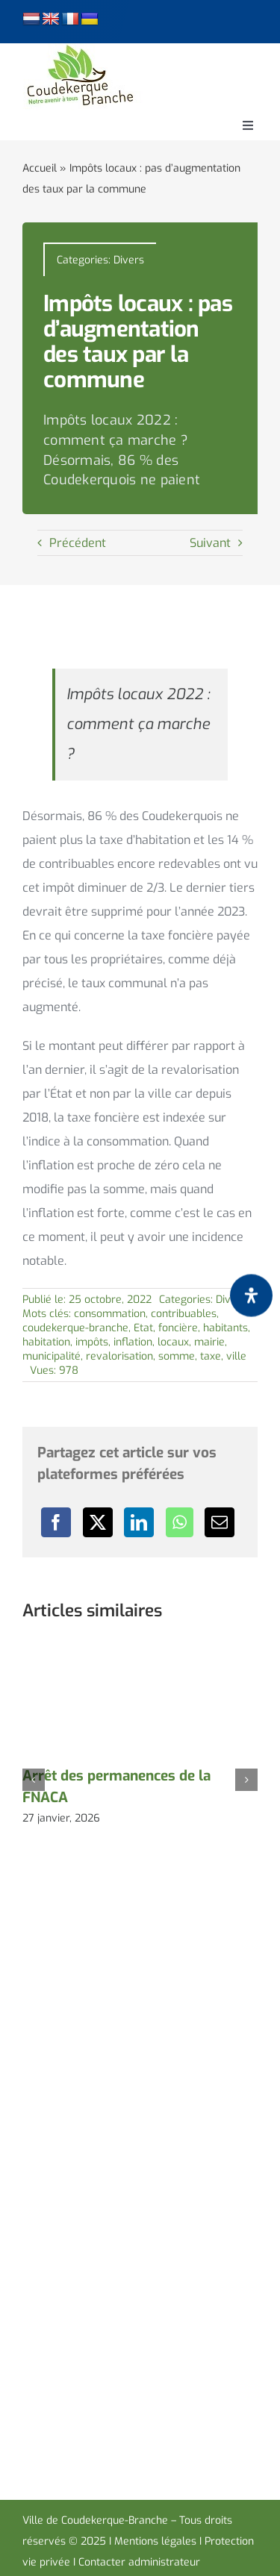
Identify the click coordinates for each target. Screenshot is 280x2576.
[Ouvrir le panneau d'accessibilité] (251, 1296)
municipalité (51, 1356)
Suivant (210, 543)
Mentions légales (155, 2541)
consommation (110, 1314)
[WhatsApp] (179, 1522)
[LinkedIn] (139, 1522)
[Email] (219, 1522)
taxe (210, 1356)
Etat (143, 1328)
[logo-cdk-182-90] (79, 49)
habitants (225, 1328)
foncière (178, 1328)
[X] (97, 1522)
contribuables (184, 1314)
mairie (209, 1342)
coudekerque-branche (75, 1328)
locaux (173, 1342)
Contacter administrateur (139, 2562)
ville (236, 1356)
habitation (46, 1342)
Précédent (77, 543)
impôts (91, 1342)
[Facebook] (56, 1522)
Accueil (39, 168)
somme (176, 1356)
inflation (132, 1342)
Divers (128, 260)
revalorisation (119, 1356)
